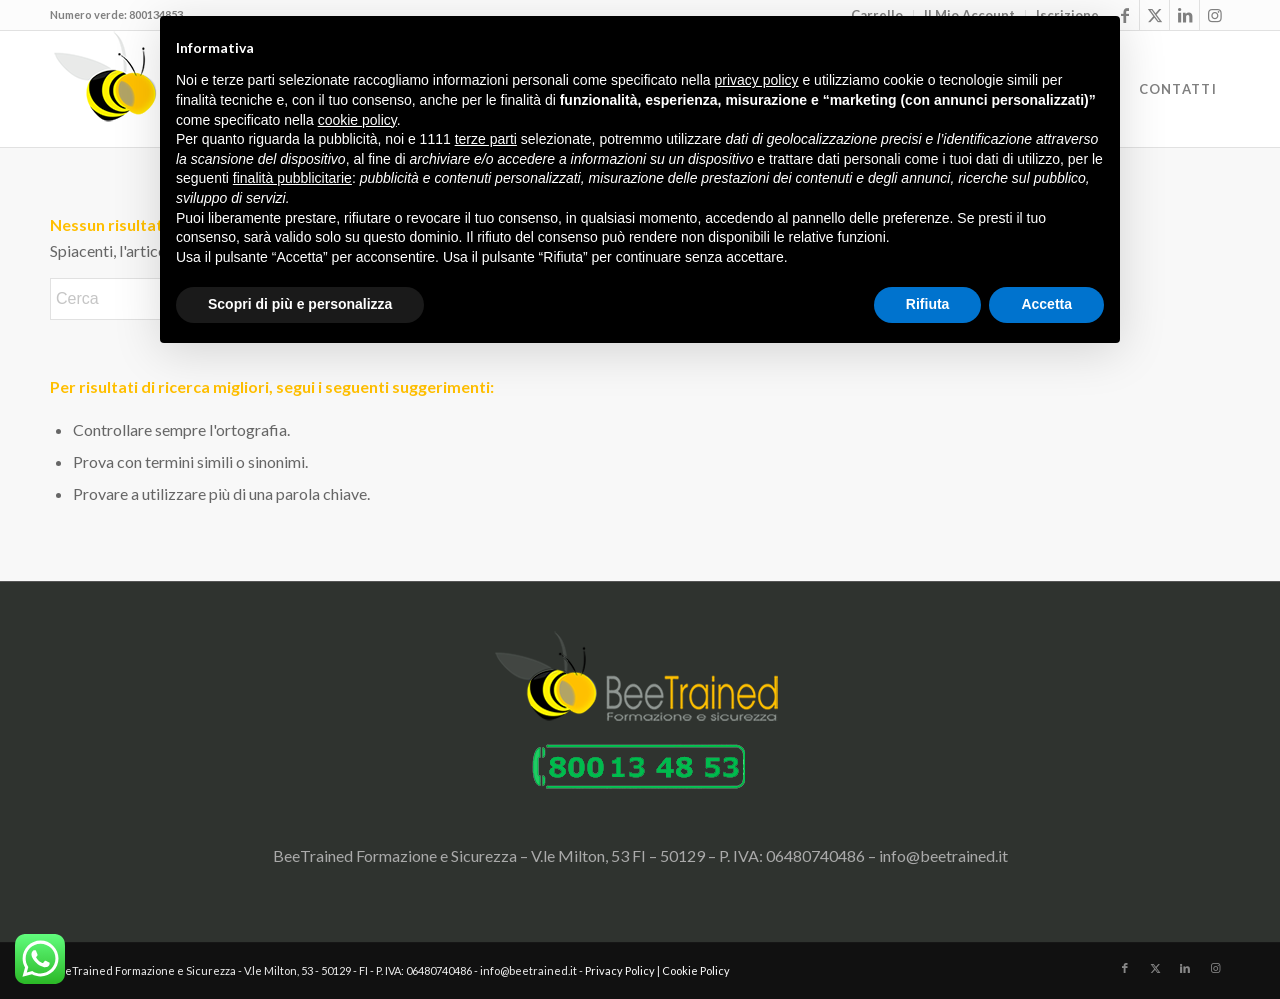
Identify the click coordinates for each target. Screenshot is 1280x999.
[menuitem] (1178, 89)
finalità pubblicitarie (292, 178)
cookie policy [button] (357, 120)
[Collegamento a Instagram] (1215, 15)
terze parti (486, 139)
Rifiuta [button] (928, 304)
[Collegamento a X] (1154, 15)
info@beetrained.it (943, 855)
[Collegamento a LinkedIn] (1184, 15)
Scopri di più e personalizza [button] (300, 304)
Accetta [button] (1046, 304)
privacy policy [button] (757, 80)
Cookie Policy (696, 970)
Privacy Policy (620, 970)
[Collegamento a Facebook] (1125, 968)
